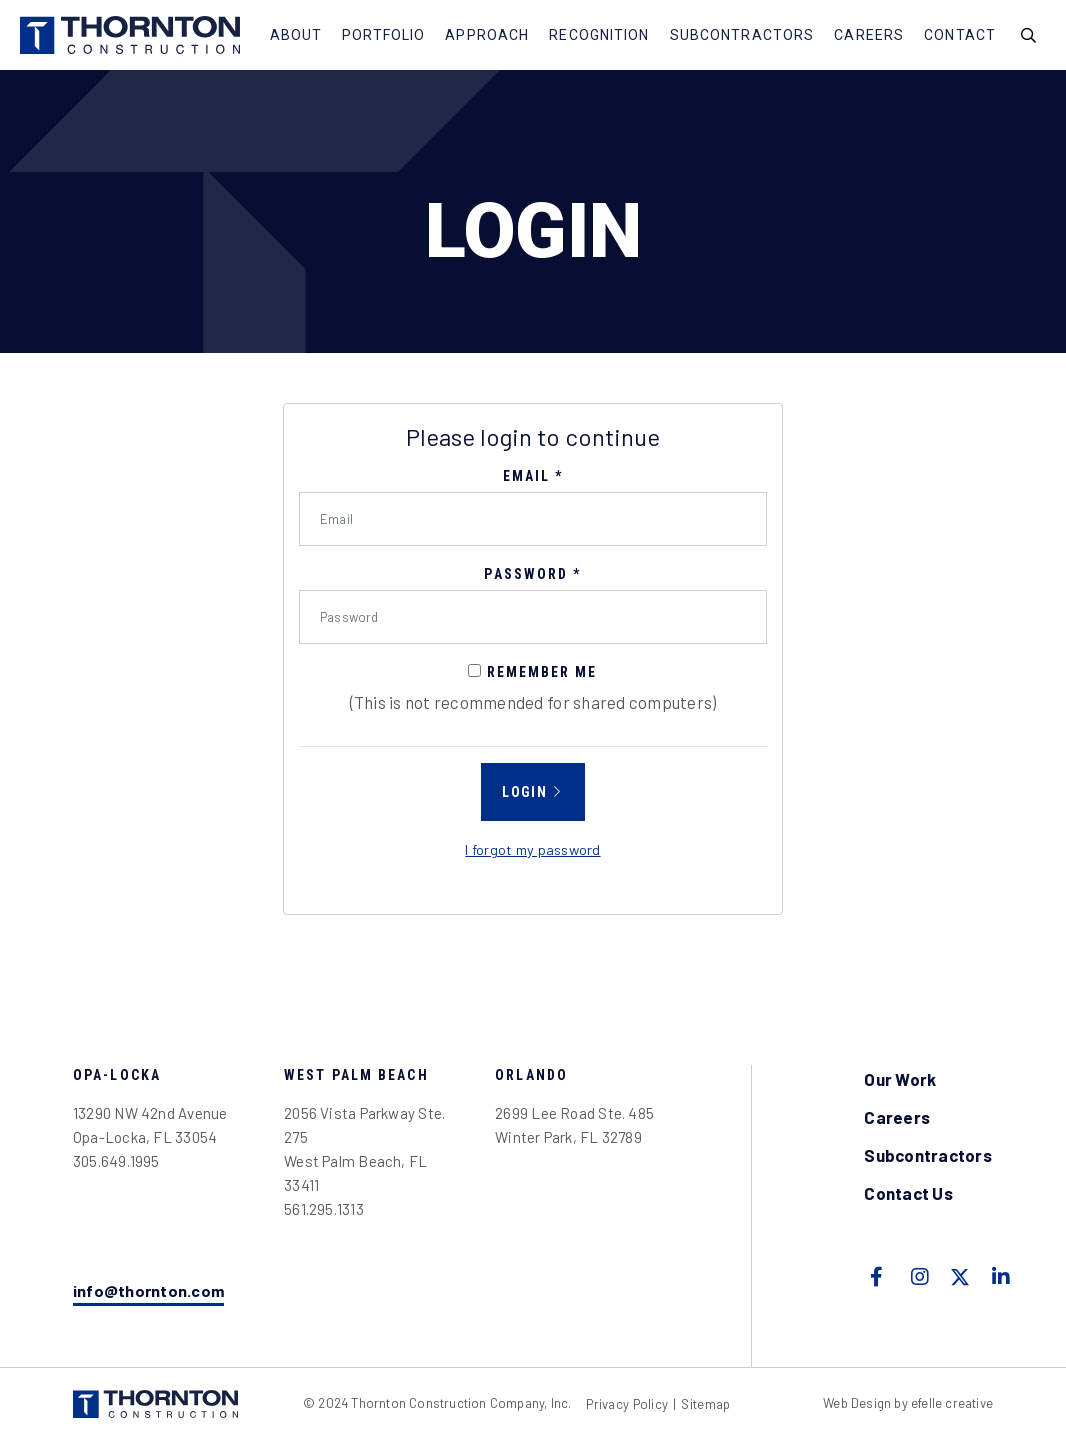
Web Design (857, 1403)
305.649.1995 (116, 1161)
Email (533, 476)
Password (532, 574)
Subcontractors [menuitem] (928, 1155)
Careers (869, 35)
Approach (487, 35)
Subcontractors (742, 35)
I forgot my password (532, 849)
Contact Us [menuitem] (908, 1193)
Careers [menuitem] (897, 1117)
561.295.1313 (324, 1209)
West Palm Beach (356, 1075)
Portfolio (383, 35)
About (296, 35)
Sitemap (705, 1404)
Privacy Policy (627, 1404)
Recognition (599, 35)
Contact (960, 35)
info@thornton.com (148, 1290)
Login (524, 792)
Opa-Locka (117, 1075)
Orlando (531, 1075)
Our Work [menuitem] (900, 1079)
